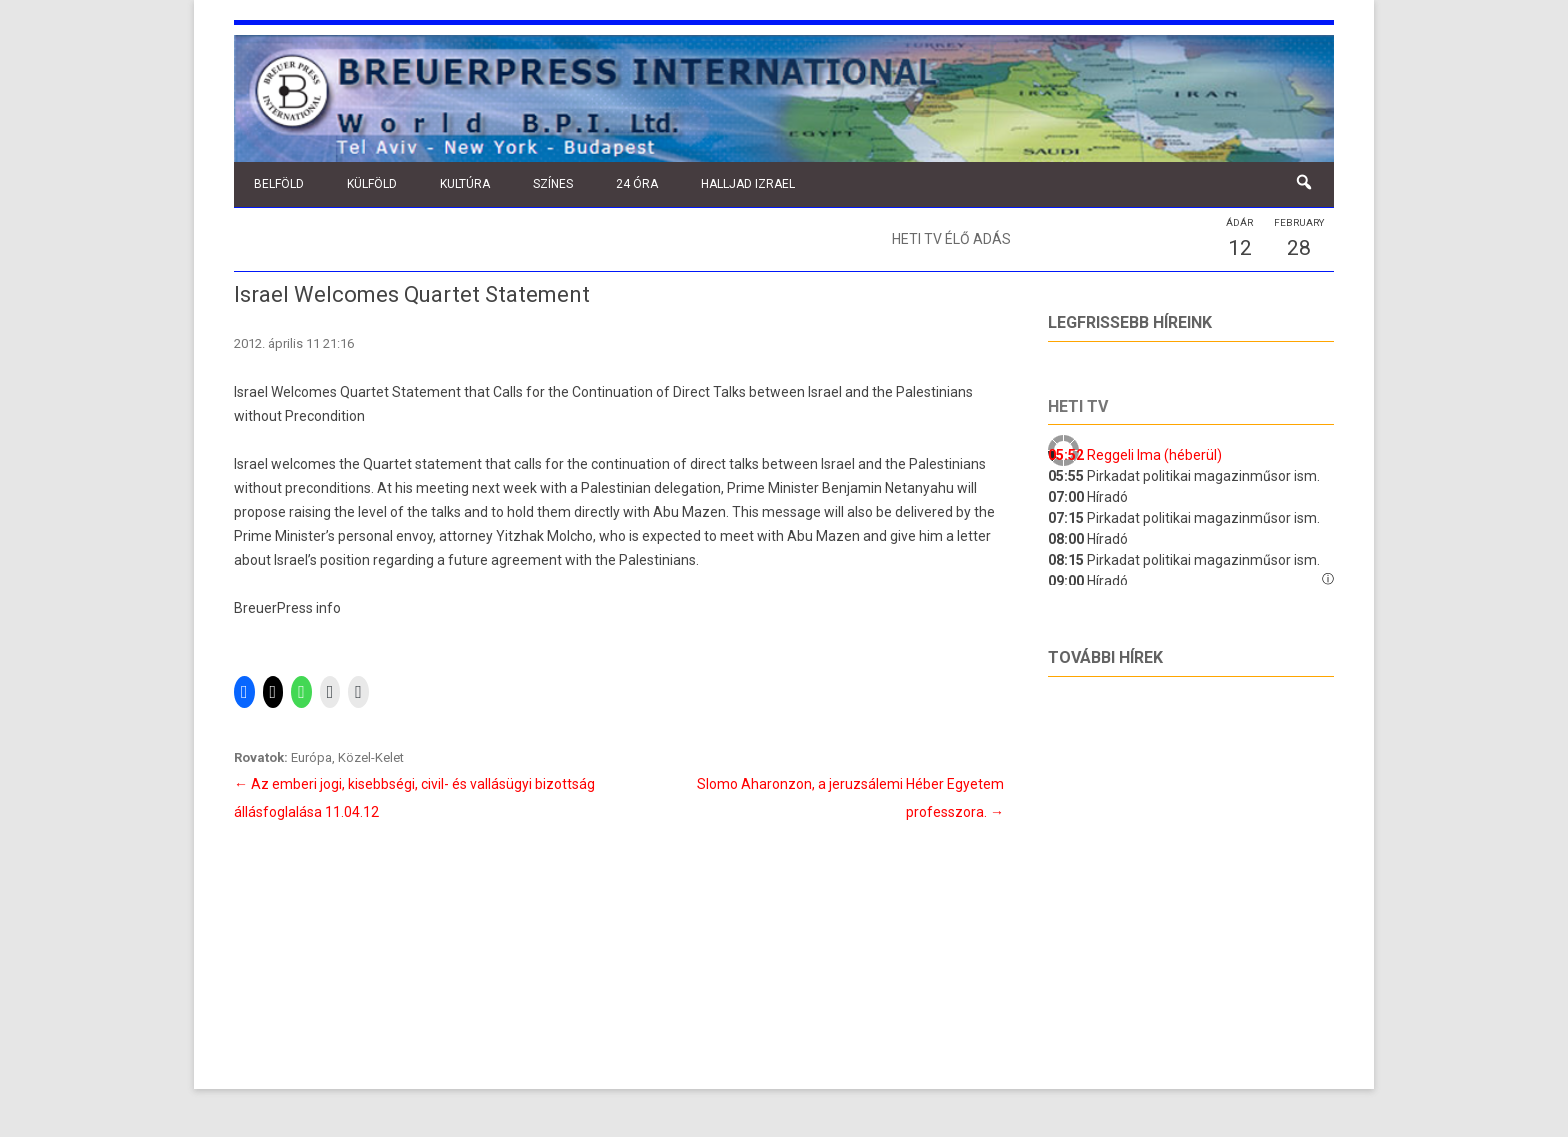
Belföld (279, 184)
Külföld (372, 184)
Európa (311, 757)
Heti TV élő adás (951, 239)
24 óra (637, 184)
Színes (553, 184)
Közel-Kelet (371, 757)
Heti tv (1078, 406)
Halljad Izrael (748, 184)
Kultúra (465, 184)
